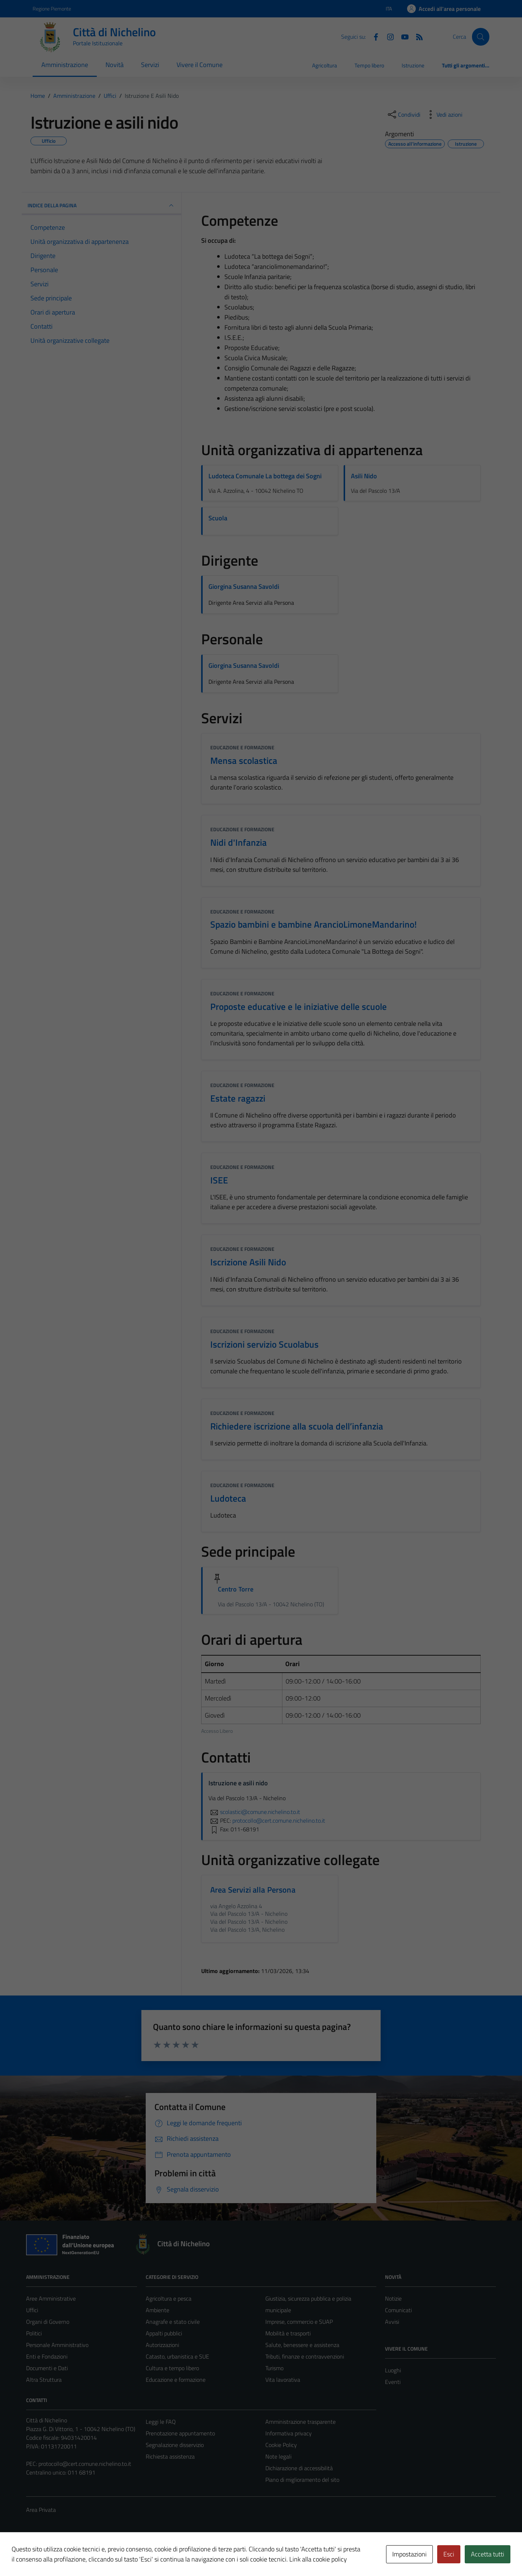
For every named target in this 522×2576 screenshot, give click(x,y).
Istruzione (413, 65)
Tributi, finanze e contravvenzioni (304, 2356)
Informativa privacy (288, 2433)
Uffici (32, 2310)
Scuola (217, 518)
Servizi (150, 65)
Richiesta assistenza (170, 2456)
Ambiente (157, 2310)
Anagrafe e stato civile (173, 2321)
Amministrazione (64, 65)
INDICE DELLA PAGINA (101, 205)
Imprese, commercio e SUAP (299, 2321)
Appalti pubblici (164, 2333)
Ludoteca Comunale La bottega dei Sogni (265, 476)
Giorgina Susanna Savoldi (243, 586)
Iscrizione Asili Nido (248, 1262)
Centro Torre (235, 1589)
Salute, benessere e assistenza (302, 2344)
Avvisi (392, 2321)
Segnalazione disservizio (175, 2444)
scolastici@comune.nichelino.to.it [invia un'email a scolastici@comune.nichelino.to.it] (254, 1811)
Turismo (274, 2368)
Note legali (278, 2456)
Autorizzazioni (162, 2344)
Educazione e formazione (242, 747)
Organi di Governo (47, 2321)
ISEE (219, 1180)
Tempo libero (369, 65)
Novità (114, 65)
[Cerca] (480, 36)
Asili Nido (364, 476)
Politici (34, 2333)
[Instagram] (387, 36)
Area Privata (41, 2509)
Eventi (393, 2381)
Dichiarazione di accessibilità (299, 2468)
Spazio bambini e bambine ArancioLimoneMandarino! (313, 924)
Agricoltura (324, 65)
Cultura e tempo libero (172, 2368)
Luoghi (393, 2370)
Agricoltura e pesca (168, 2298)
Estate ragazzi (237, 1098)
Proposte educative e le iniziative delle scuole (298, 1006)
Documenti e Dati (47, 2368)
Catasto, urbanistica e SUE (177, 2356)
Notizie (393, 2298)
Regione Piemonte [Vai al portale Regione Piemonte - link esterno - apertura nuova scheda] (52, 8)
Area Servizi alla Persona (252, 1889)
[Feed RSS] (416, 36)
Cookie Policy (281, 2444)
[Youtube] (402, 36)
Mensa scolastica (243, 760)
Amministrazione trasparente (300, 2421)
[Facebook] (373, 36)
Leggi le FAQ (161, 2421)
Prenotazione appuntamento (180, 2433)
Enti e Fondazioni (46, 2356)
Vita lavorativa (282, 2379)
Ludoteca (228, 1498)
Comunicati (398, 2310)
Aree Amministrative (51, 2298)
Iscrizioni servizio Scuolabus (264, 1344)
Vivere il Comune (200, 65)
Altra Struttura (44, 2379)
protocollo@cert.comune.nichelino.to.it (84, 2463)
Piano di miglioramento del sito (302, 2479)
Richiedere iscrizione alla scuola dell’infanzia (296, 1426)
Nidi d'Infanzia (238, 842)
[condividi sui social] (403, 114)
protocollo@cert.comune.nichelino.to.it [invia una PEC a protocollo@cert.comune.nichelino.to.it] (278, 1820)
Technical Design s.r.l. (75, 2555)
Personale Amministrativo (57, 2344)
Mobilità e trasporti (288, 2333)
